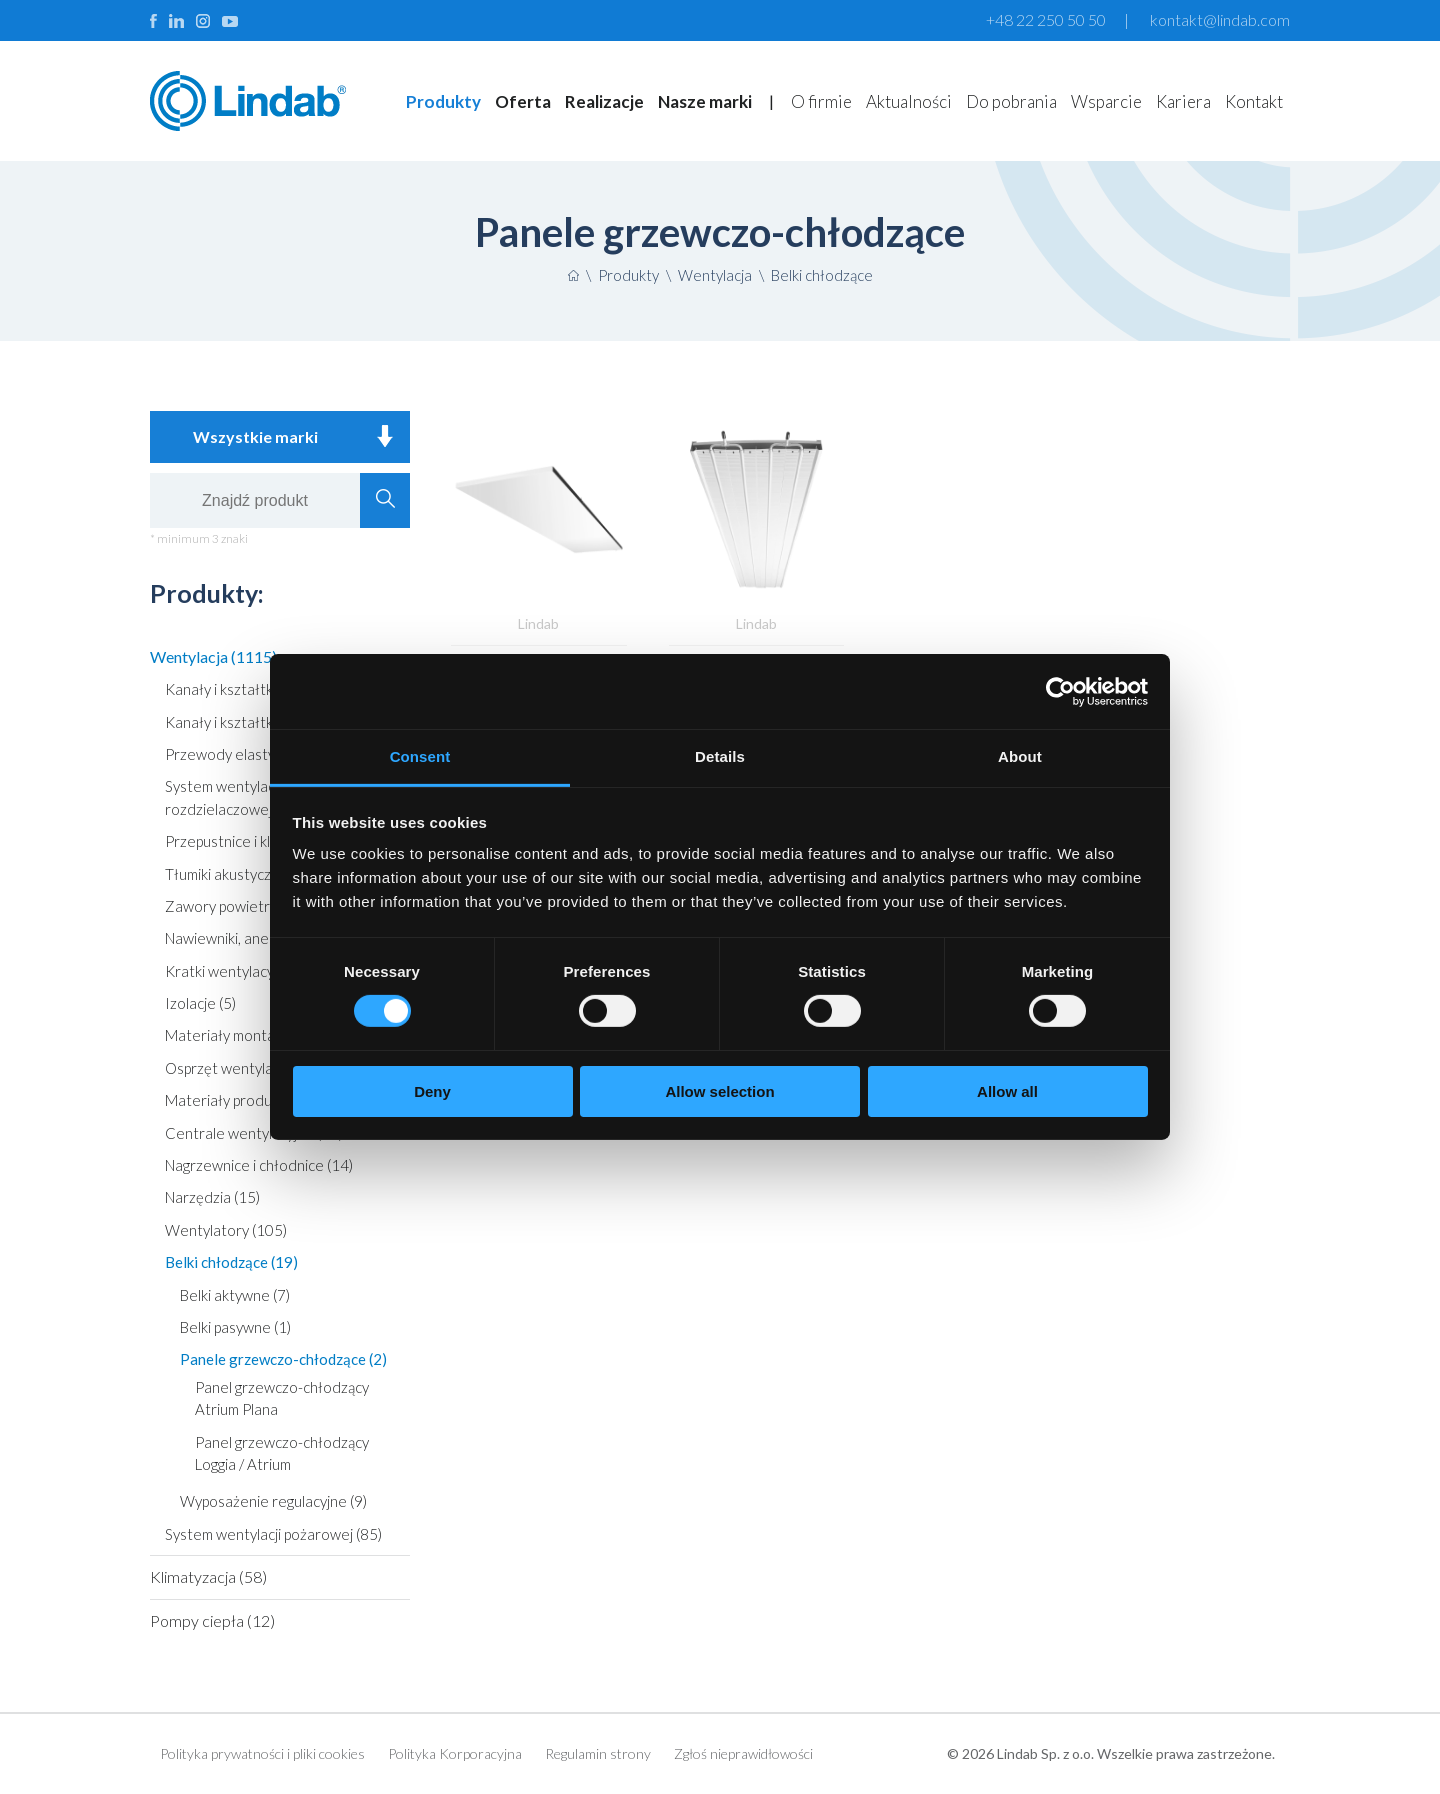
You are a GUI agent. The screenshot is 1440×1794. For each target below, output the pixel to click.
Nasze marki (705, 101)
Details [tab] (720, 756)
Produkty (443, 101)
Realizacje (604, 101)
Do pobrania (1011, 101)
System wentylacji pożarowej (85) (273, 1534)
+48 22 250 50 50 (1046, 19)
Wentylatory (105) (226, 1230)
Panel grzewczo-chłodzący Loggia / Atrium (282, 1453)
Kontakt (1254, 101)
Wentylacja (715, 275)
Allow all (1007, 1091)
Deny (432, 1091)
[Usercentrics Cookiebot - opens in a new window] (1060, 691)
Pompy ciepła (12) (212, 1620)
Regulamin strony (598, 1753)
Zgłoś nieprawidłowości (743, 1753)
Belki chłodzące (822, 275)
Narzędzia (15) (212, 1197)
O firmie (821, 101)
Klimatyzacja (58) (208, 1576)
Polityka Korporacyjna (455, 1753)
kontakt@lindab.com (1220, 19)
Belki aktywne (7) (235, 1295)
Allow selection (719, 1091)
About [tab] (1020, 756)
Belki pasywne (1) (235, 1327)
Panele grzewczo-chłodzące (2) (283, 1359)
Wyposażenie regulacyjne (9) (273, 1501)
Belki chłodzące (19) (231, 1262)
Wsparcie (1106, 101)
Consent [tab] (420, 756)
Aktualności (909, 101)
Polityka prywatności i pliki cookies (262, 1753)
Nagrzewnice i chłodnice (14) (259, 1165)
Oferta (523, 101)
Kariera (1183, 101)
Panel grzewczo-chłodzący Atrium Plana (282, 1398)
